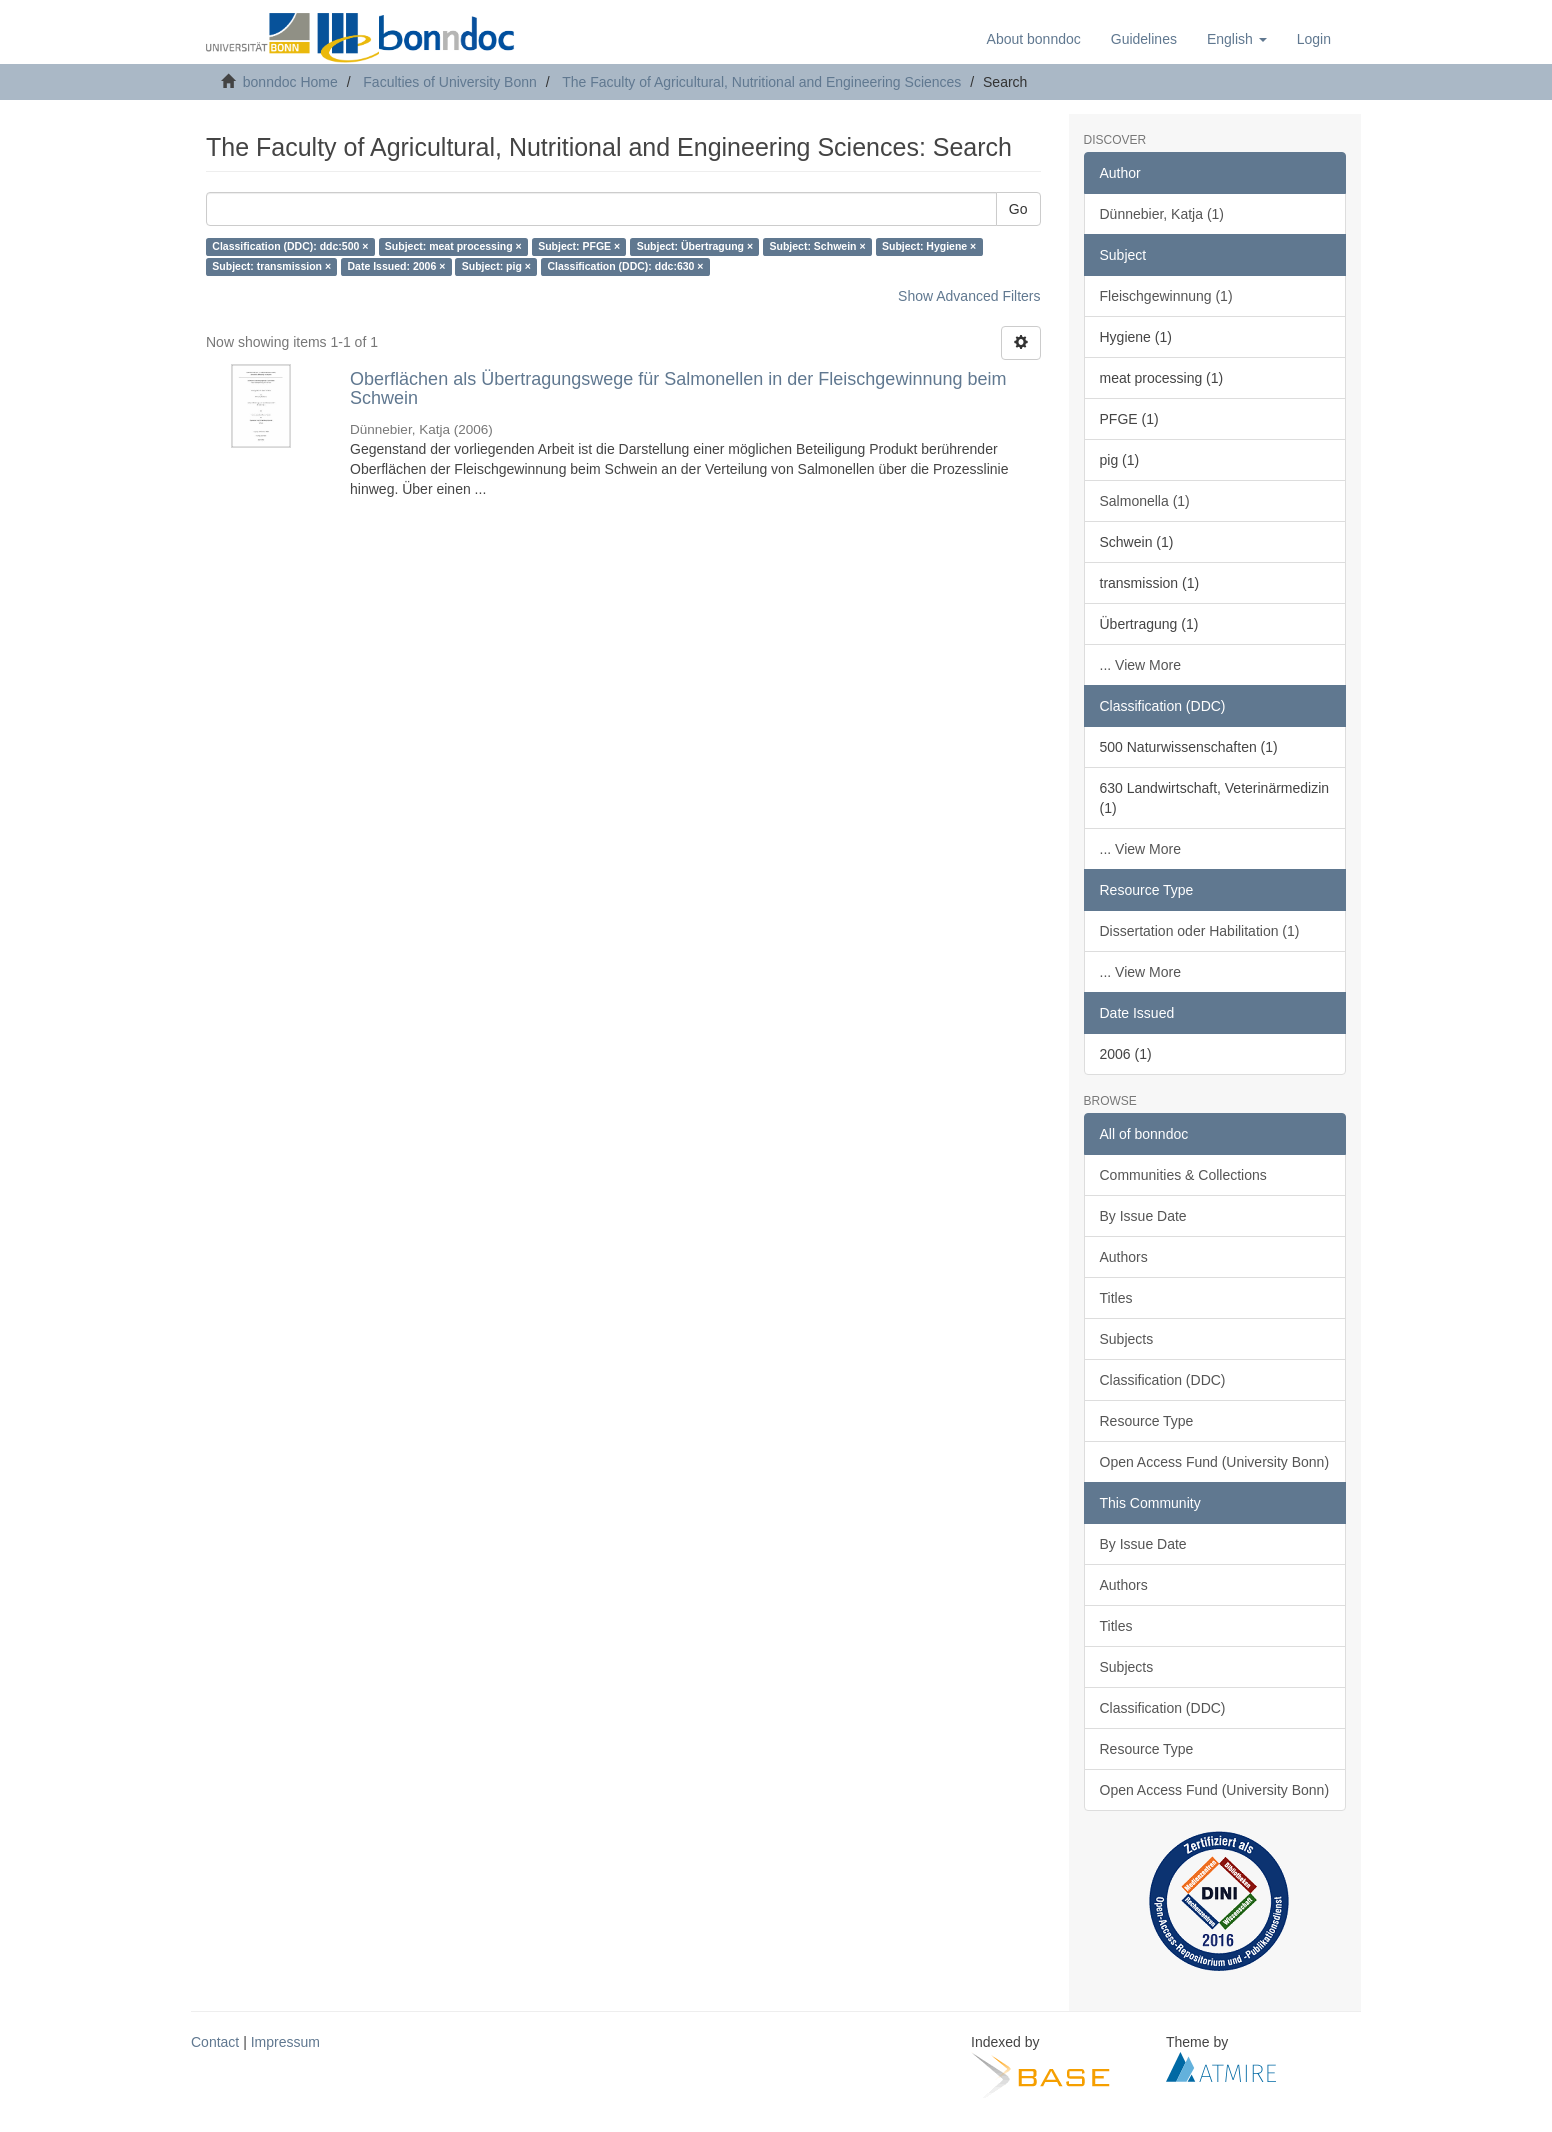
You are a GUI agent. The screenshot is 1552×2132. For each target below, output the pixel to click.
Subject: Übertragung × (695, 247)
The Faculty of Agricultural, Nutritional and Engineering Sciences (761, 82)
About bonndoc (1034, 39)
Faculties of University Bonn (450, 82)
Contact (215, 2042)
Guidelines (1144, 39)
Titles (1116, 1298)
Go (1018, 209)
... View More (1140, 665)
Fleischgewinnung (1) (1166, 296)
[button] (1237, 39)
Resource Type (1147, 1421)
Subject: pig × (496, 267)
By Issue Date (1143, 1216)
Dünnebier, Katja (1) (1162, 214)
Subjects (1127, 1339)
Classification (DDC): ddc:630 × (625, 267)
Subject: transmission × (271, 267)
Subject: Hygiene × (929, 247)
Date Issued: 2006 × (397, 267)
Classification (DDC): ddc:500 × (290, 247)
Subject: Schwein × (818, 247)
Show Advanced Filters (969, 296)
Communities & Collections (1183, 1175)
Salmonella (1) (1145, 501)
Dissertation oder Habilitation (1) (1200, 931)
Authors (1124, 1257)
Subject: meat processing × (453, 247)
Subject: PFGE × (579, 247)
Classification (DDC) (1163, 1380)
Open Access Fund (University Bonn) (1215, 1462)
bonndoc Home (290, 82)
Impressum (285, 2042)
